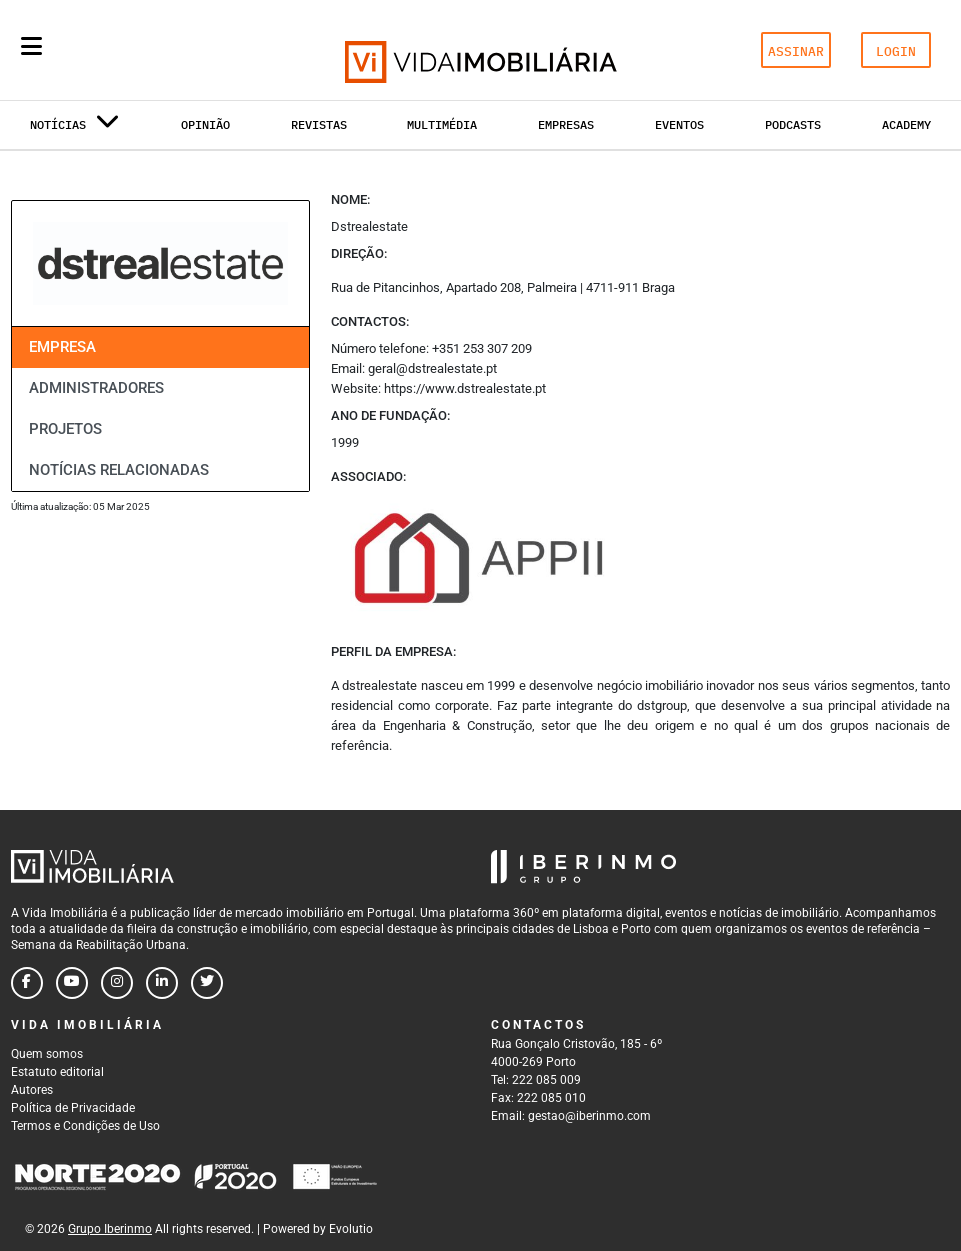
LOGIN (896, 51)
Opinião (205, 124)
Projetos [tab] (65, 429)
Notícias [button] (74, 128)
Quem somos (47, 1054)
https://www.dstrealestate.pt (465, 388)
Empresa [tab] (62, 347)
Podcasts (793, 124)
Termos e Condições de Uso (85, 1126)
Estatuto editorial (57, 1072)
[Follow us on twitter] (207, 983)
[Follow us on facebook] (27, 983)
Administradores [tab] (96, 388)
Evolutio (351, 1229)
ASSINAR (796, 51)
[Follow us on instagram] (117, 983)
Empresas (566, 124)
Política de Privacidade (73, 1108)
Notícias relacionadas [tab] (119, 470)
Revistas (319, 124)
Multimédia (442, 124)
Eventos (679, 124)
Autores (32, 1090)
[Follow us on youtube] (72, 983)
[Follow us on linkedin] (162, 983)
